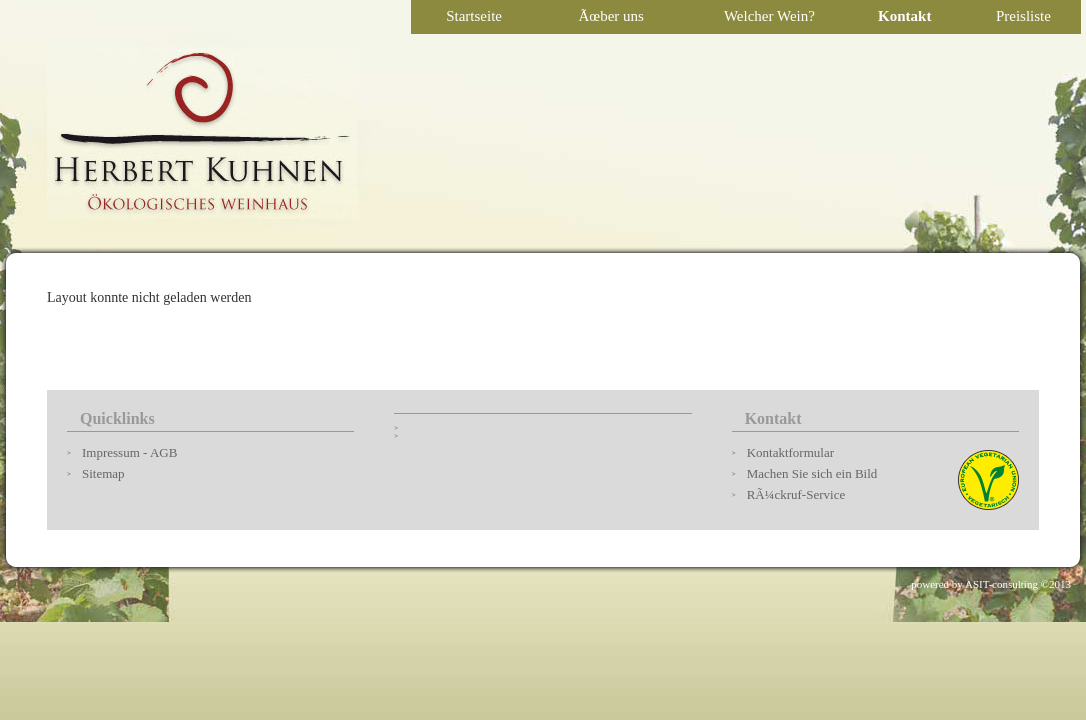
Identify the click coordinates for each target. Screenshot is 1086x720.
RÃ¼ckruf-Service (796, 494)
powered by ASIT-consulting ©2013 (991, 584)
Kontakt (904, 16)
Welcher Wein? (769, 16)
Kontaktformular (790, 452)
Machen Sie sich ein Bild (812, 473)
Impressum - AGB (129, 452)
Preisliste (1023, 16)
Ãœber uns (610, 16)
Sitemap (103, 473)
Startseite (474, 16)
